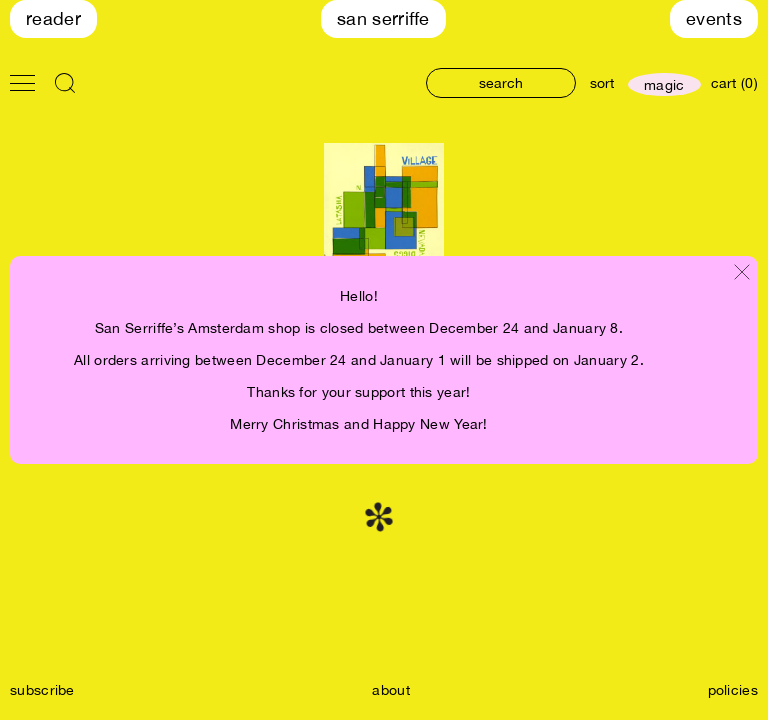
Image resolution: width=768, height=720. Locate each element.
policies (733, 690)
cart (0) (734, 83)
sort (602, 83)
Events (714, 18)
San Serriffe (383, 18)
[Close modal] (742, 273)
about (391, 690)
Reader (53, 18)
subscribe (42, 690)
